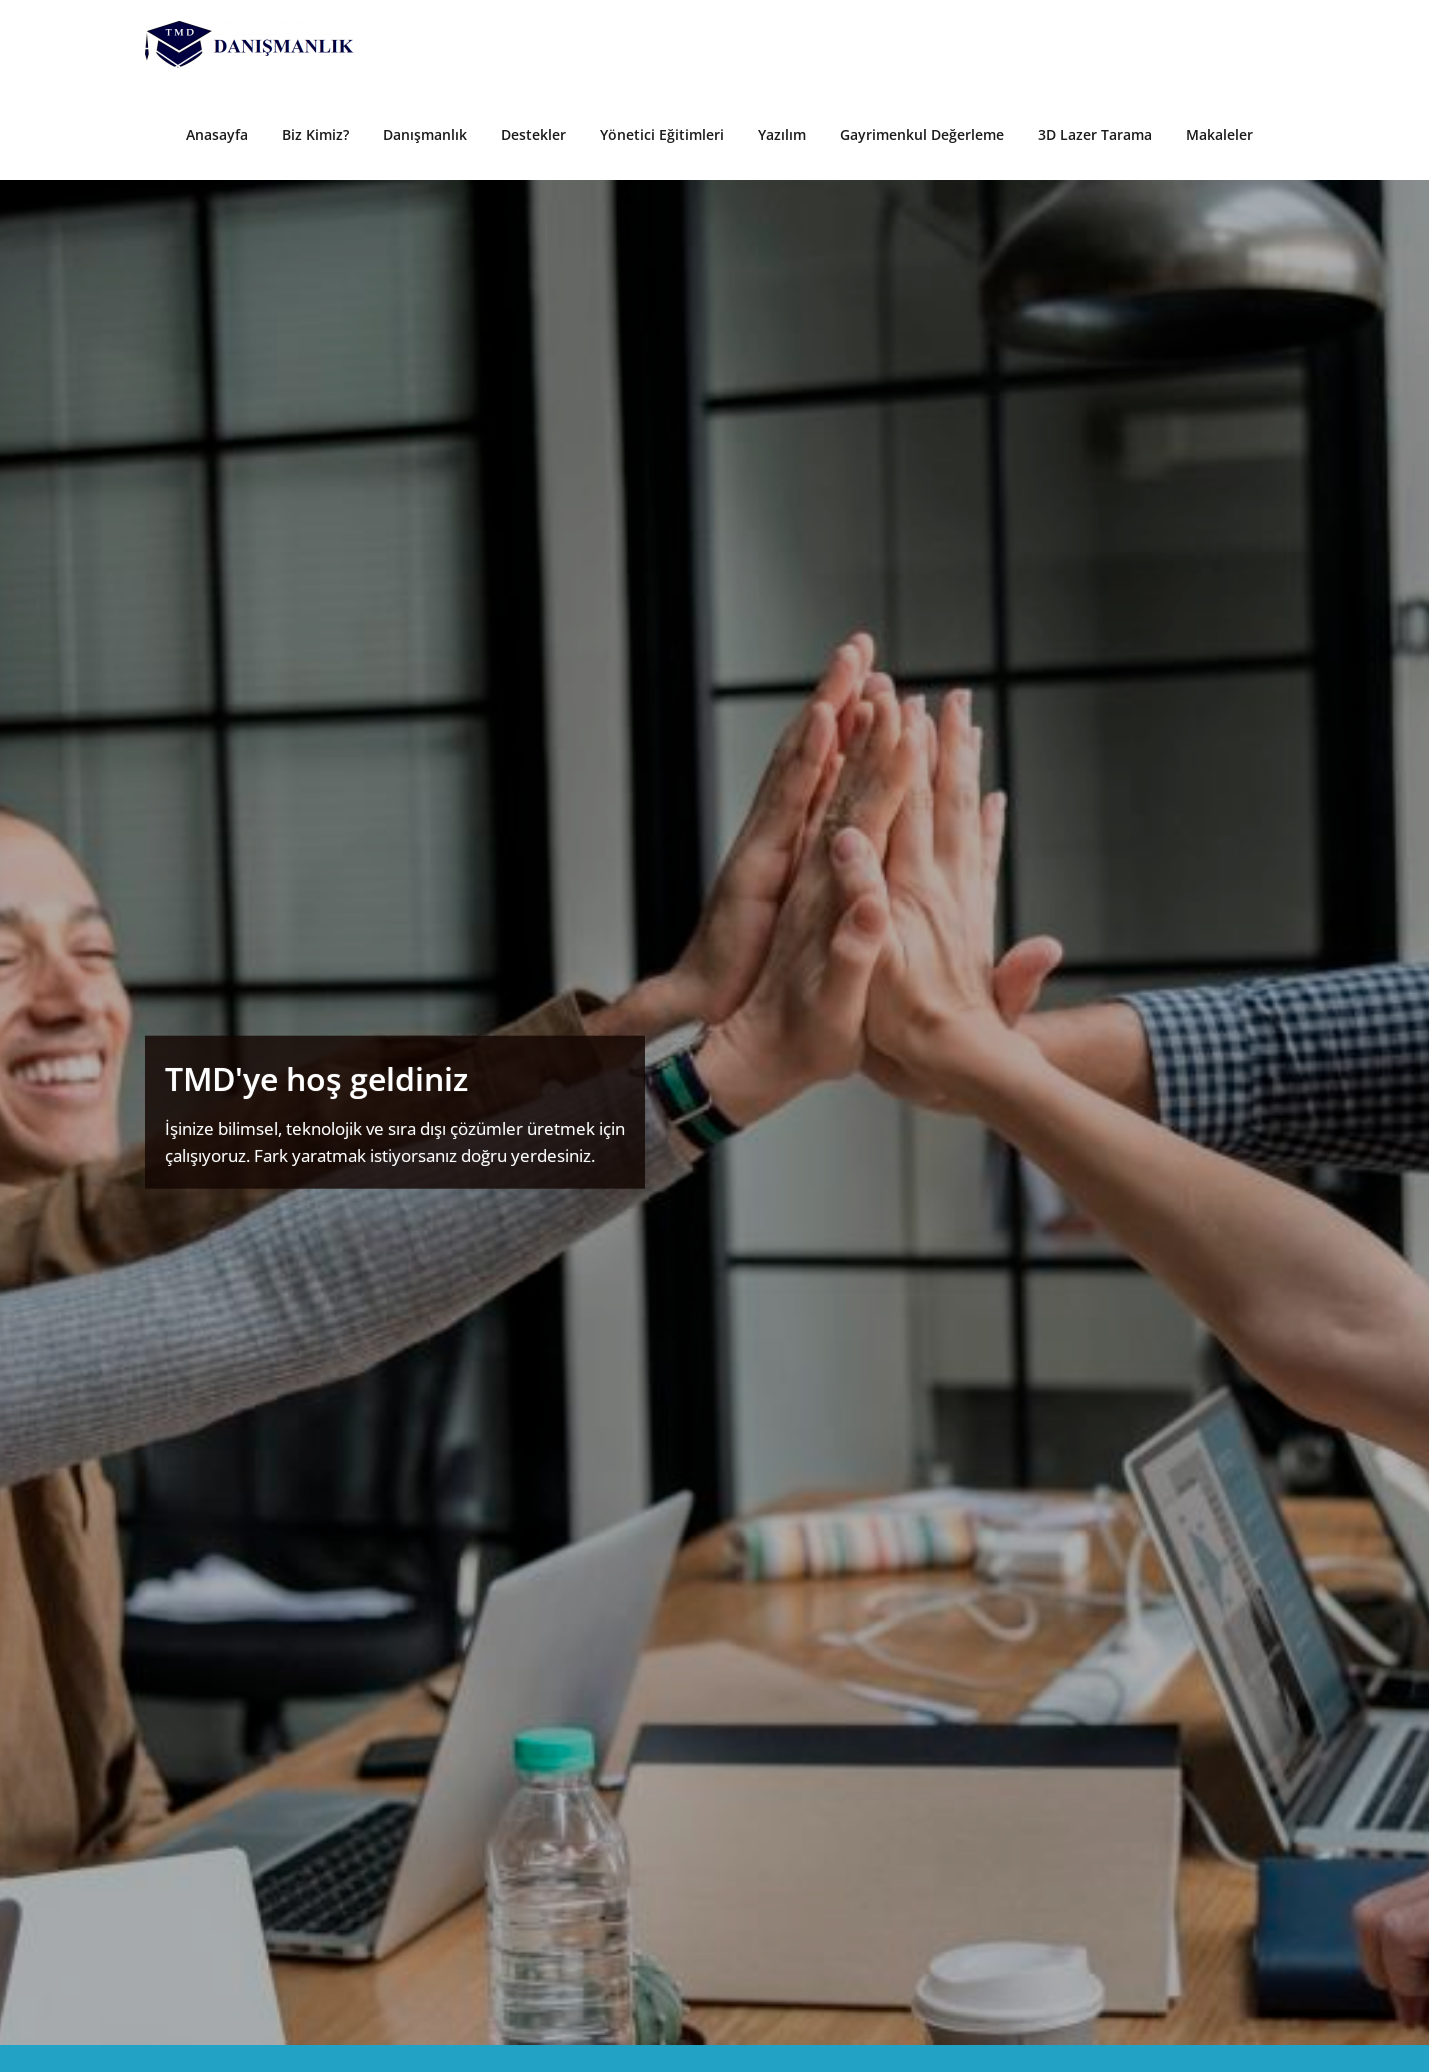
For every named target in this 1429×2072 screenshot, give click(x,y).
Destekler (533, 134)
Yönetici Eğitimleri (662, 134)
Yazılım (782, 134)
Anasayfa (217, 134)
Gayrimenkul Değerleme (922, 134)
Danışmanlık (425, 134)
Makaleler (1219, 134)
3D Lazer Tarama (1095, 134)
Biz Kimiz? (315, 134)
